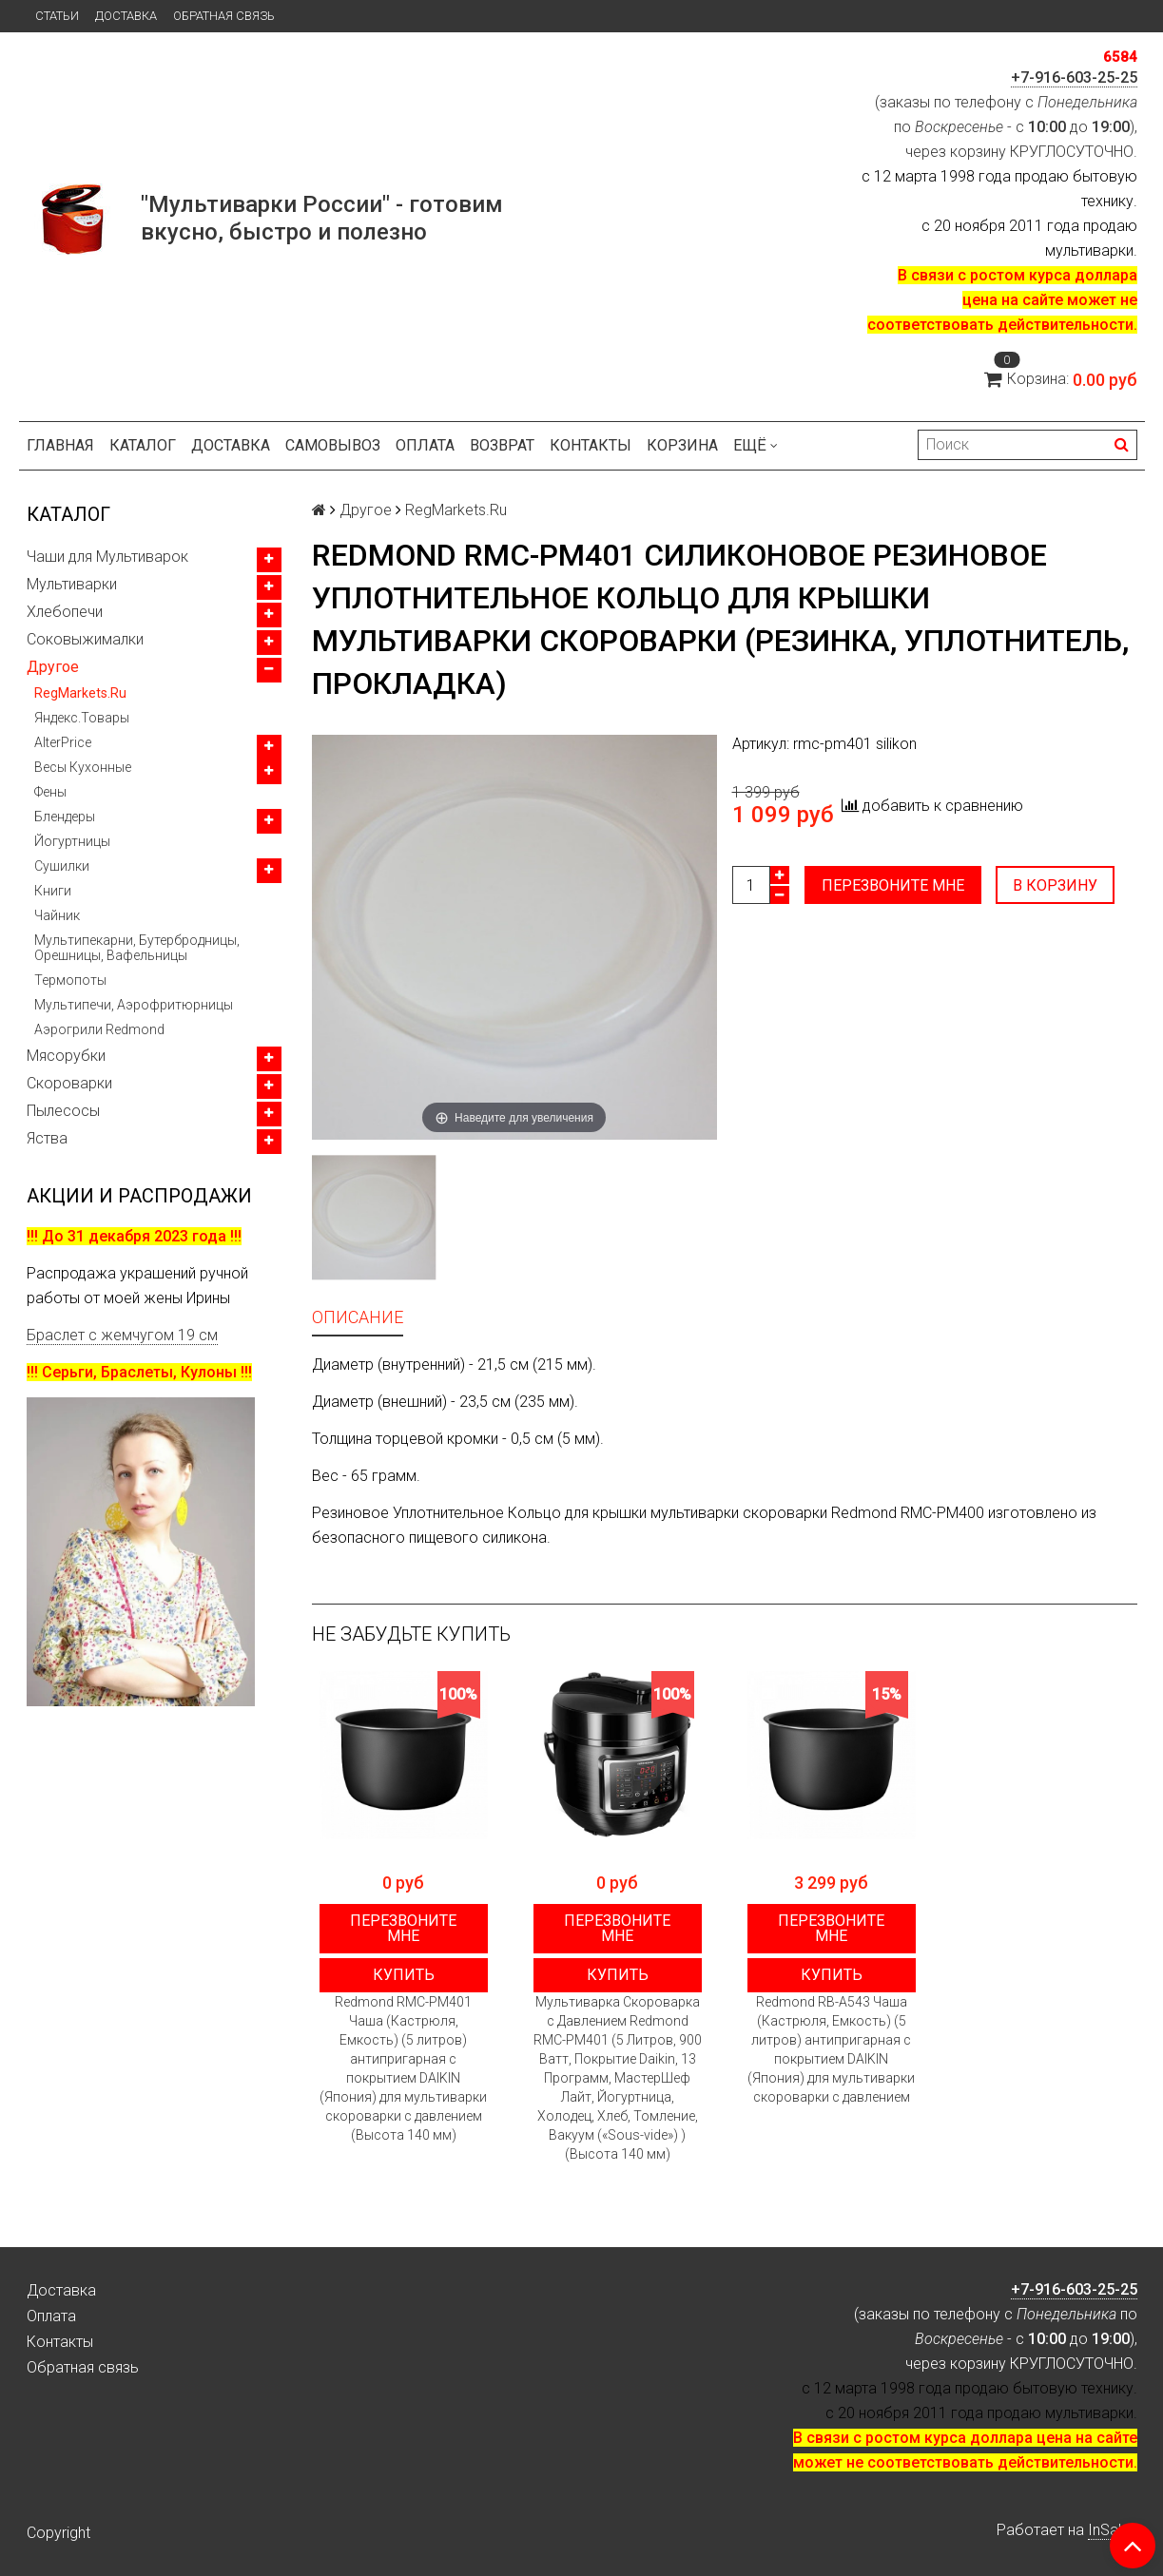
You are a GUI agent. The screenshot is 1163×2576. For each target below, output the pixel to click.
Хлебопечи (65, 612)
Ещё (755, 445)
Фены (50, 791)
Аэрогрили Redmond (99, 1029)
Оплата (425, 445)
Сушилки (61, 866)
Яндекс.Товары (81, 717)
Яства (47, 1138)
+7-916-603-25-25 (1074, 77)
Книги (52, 890)
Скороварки (69, 1083)
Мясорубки (66, 1056)
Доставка (126, 16)
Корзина (682, 445)
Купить (404, 1975)
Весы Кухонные (82, 767)
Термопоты (70, 980)
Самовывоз (332, 445)
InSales (1112, 2530)
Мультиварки (72, 584)
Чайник (57, 915)
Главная (60, 445)
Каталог (142, 445)
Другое (53, 667)
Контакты (590, 445)
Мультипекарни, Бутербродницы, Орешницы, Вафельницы (137, 947)
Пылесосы (63, 1111)
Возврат (502, 445)
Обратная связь (224, 16)
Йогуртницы (72, 841)
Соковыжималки (85, 639)
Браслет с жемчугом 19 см (122, 1335)
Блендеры (64, 816)
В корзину (1056, 885)
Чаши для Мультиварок (107, 557)
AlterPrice (62, 742)
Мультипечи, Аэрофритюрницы (133, 1004)
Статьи (57, 16)
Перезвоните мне (893, 885)
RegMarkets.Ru (80, 693)
